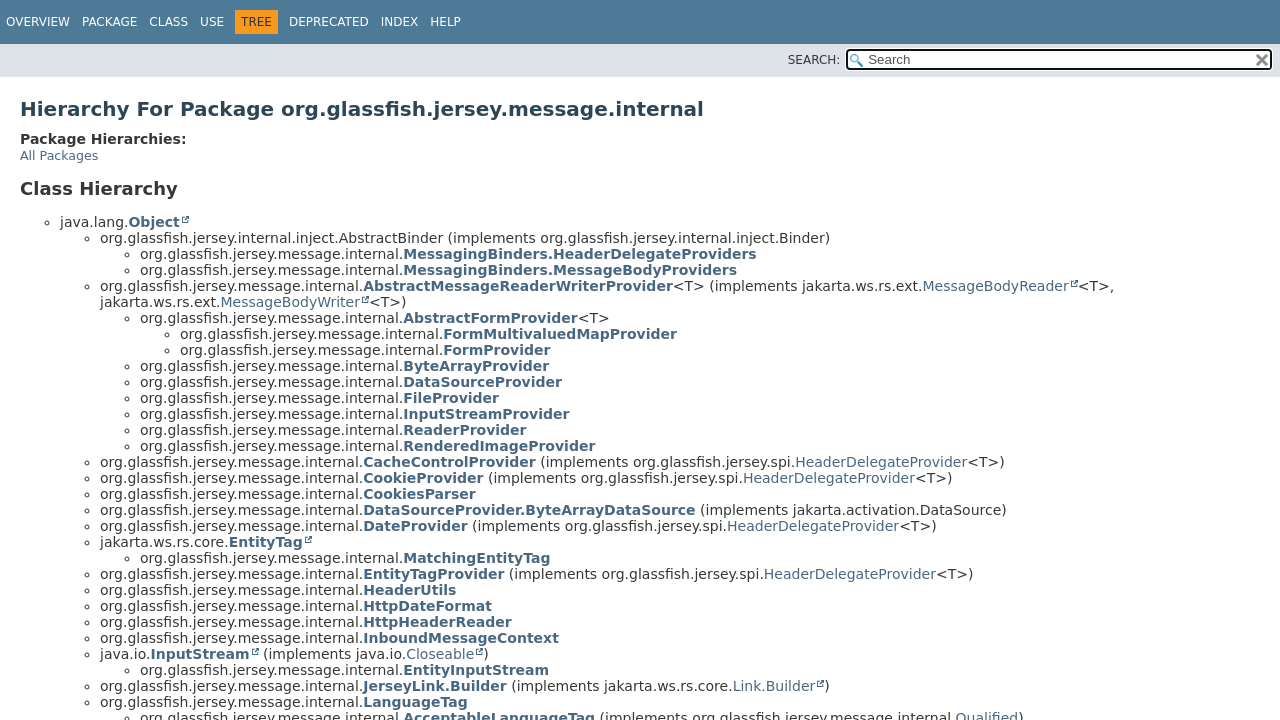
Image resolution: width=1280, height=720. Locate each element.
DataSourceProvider (482, 382)
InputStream (199, 654)
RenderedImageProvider (499, 446)
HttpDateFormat (427, 606)
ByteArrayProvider (476, 366)
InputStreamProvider (486, 414)
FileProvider (451, 398)
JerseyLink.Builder (435, 686)
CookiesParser (419, 494)
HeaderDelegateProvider (881, 462)
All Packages (59, 155)
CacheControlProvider (449, 462)
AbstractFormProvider (490, 318)
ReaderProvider (464, 430)
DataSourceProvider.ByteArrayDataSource (529, 510)
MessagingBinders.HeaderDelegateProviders (579, 254)
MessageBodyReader (995, 286)
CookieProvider (423, 478)
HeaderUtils (409, 590)
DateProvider (415, 526)
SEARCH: (814, 60)
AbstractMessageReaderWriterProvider (518, 286)
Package (109, 22)
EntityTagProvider (433, 574)
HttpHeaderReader (437, 622)
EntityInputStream (476, 670)
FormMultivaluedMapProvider (560, 334)
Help (445, 22)
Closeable (440, 654)
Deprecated (329, 22)
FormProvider (496, 350)
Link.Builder (774, 686)
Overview (38, 22)
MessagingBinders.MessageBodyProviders (570, 270)
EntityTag (266, 542)
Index (400, 22)
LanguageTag (415, 702)
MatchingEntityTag (476, 558)
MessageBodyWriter (289, 302)
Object (153, 222)
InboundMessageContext (461, 638)
